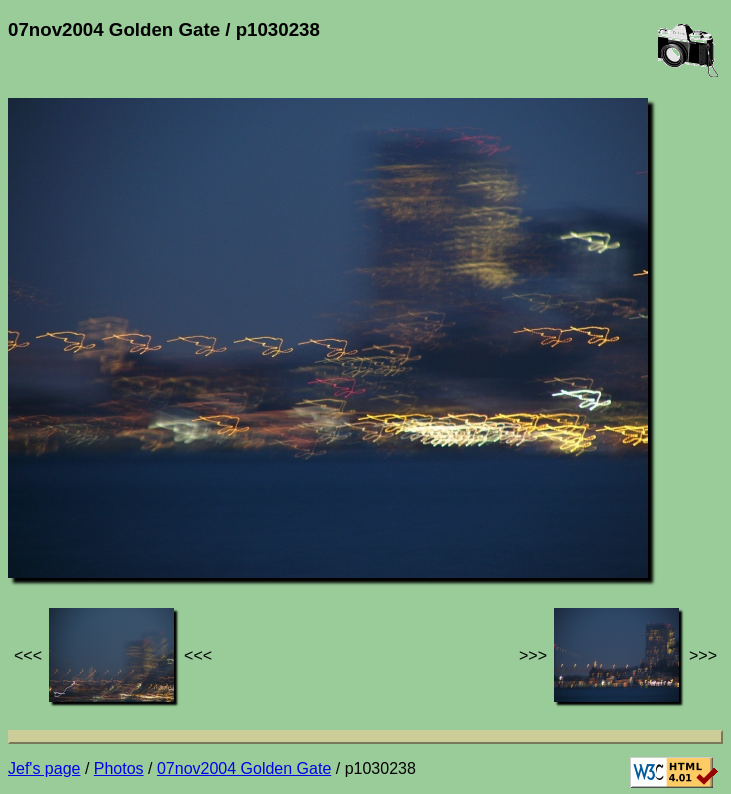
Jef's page (44, 768)
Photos (119, 768)
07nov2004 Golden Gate (244, 768)
